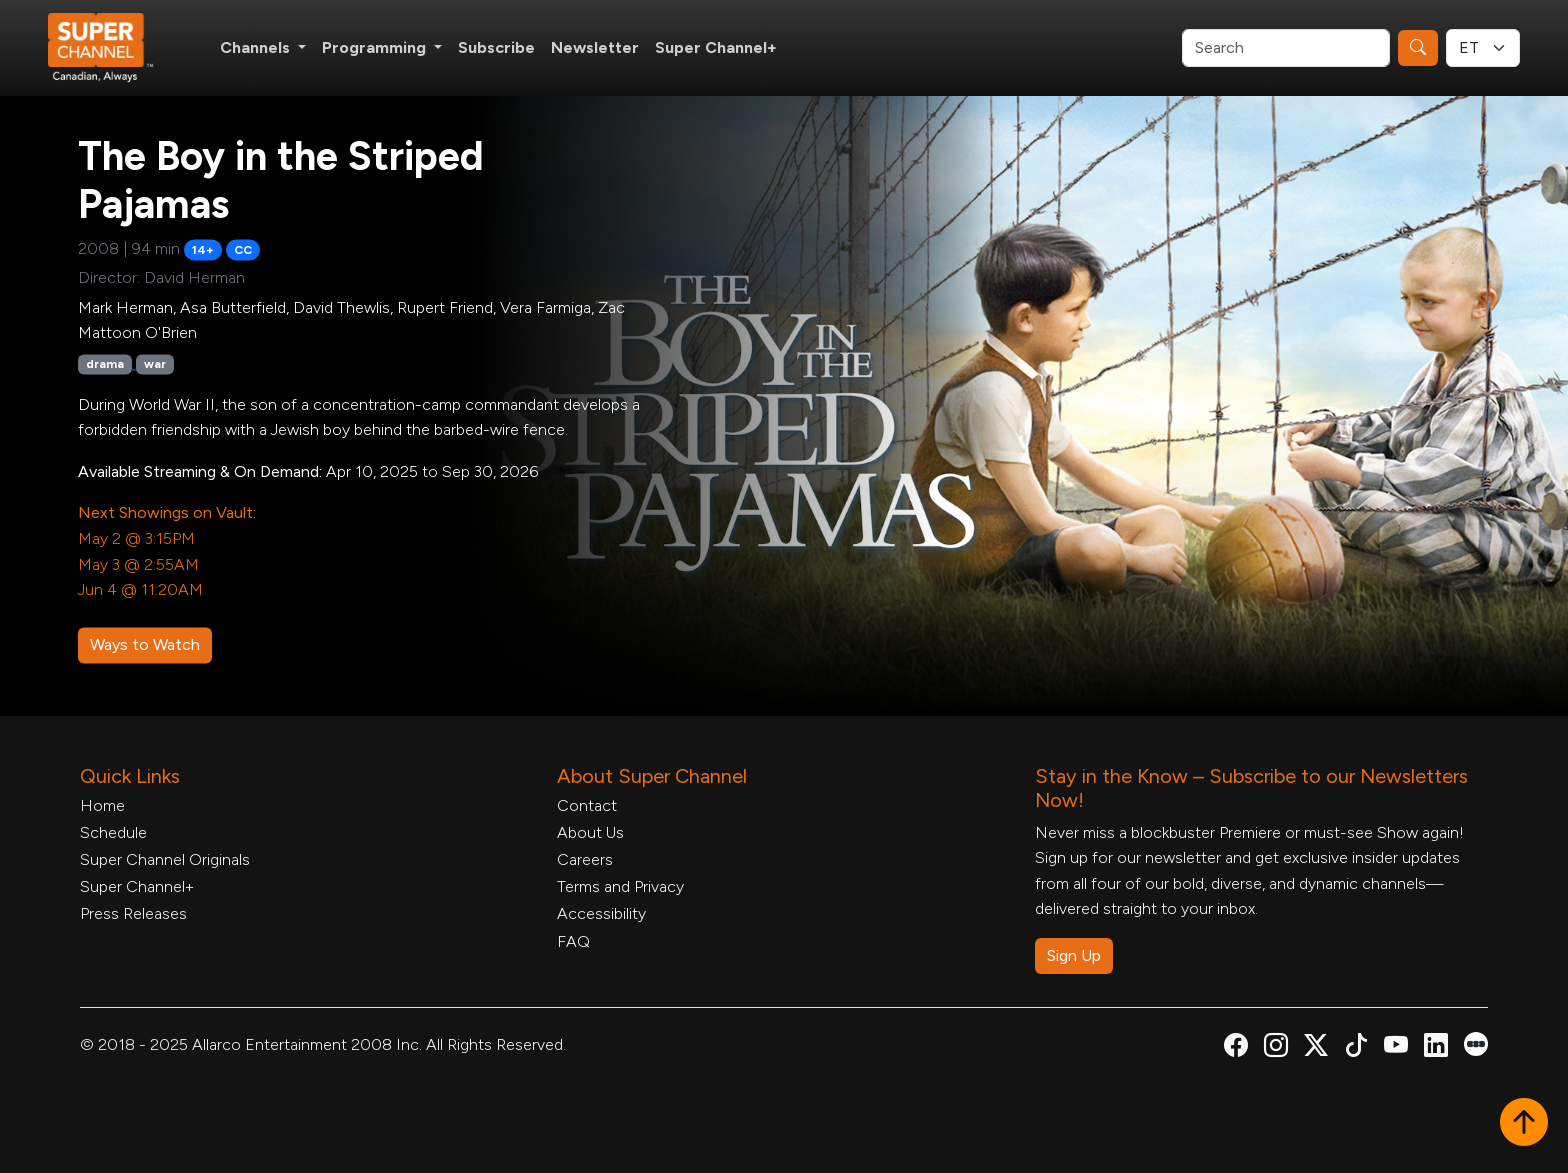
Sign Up (1074, 955)
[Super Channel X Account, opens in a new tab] (1316, 1048)
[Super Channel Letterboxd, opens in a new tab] (1476, 1042)
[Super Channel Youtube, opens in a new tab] (1396, 1048)
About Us (590, 832)
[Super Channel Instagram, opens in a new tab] (1276, 1048)
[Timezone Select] (1483, 48)
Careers (585, 859)
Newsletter (595, 47)
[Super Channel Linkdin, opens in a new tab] (1436, 1048)
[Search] (1286, 48)
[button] (1524, 1124)
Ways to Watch (145, 644)
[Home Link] (114, 48)
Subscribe (496, 47)
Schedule (113, 832)
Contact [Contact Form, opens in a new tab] (587, 805)
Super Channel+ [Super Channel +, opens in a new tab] (716, 47)
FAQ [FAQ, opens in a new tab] (573, 941)
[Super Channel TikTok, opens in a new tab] (1356, 1048)
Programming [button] (376, 47)
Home (102, 805)
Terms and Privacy (620, 886)
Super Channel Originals (165, 859)
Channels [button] (257, 47)
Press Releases (133, 913)
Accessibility (601, 913)
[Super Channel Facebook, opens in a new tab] (1236, 1048)
